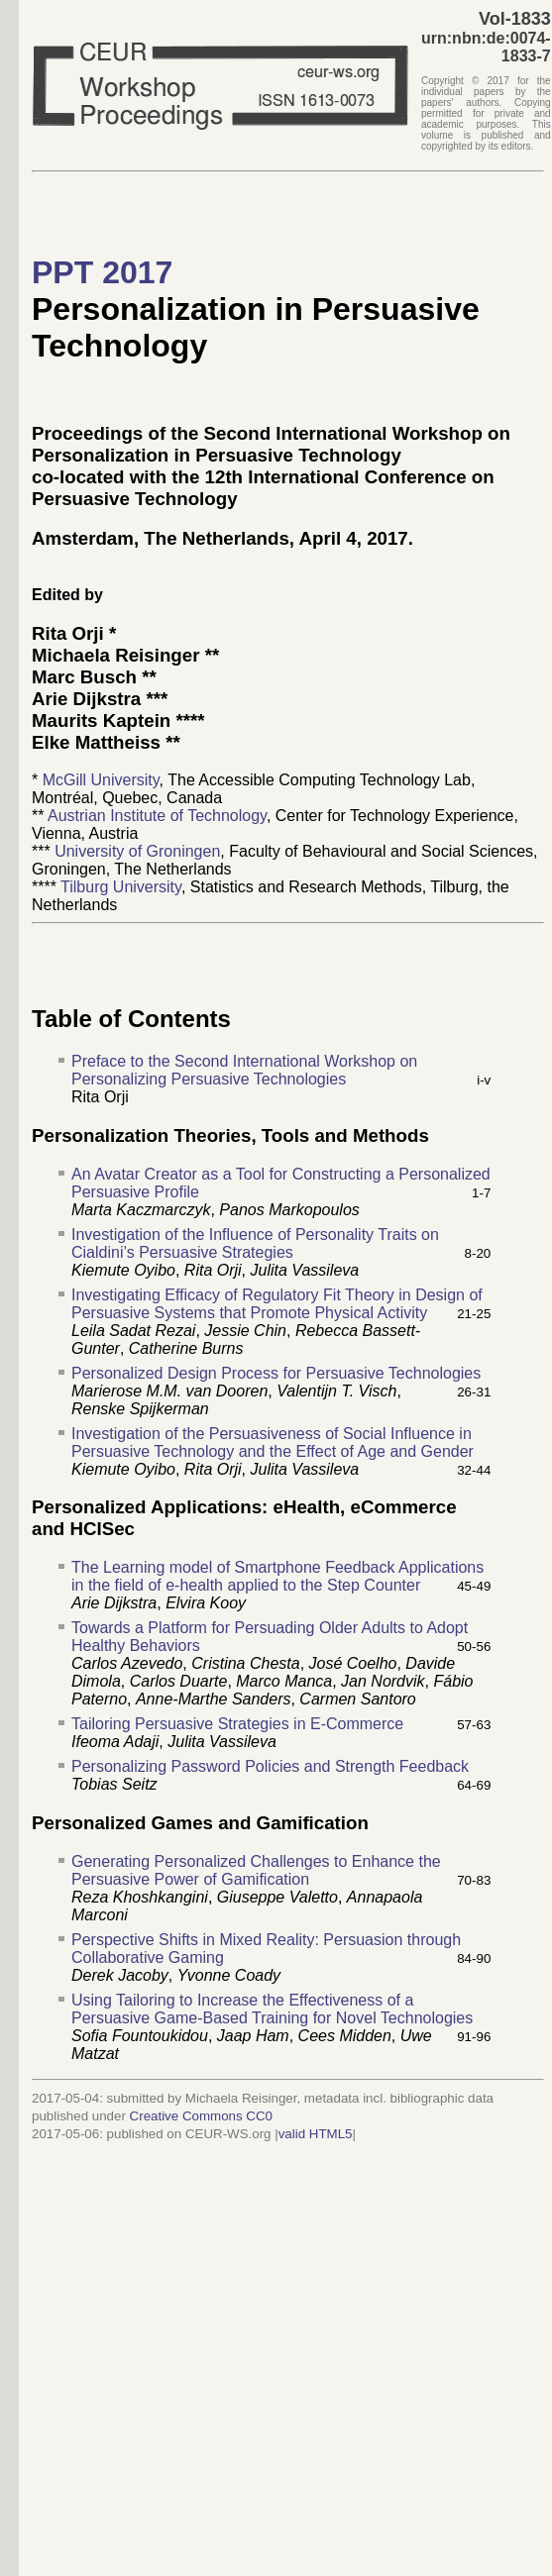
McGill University (101, 780)
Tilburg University (120, 886)
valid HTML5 (315, 2133)
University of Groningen (137, 851)
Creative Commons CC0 (201, 2116)
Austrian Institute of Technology (157, 815)
